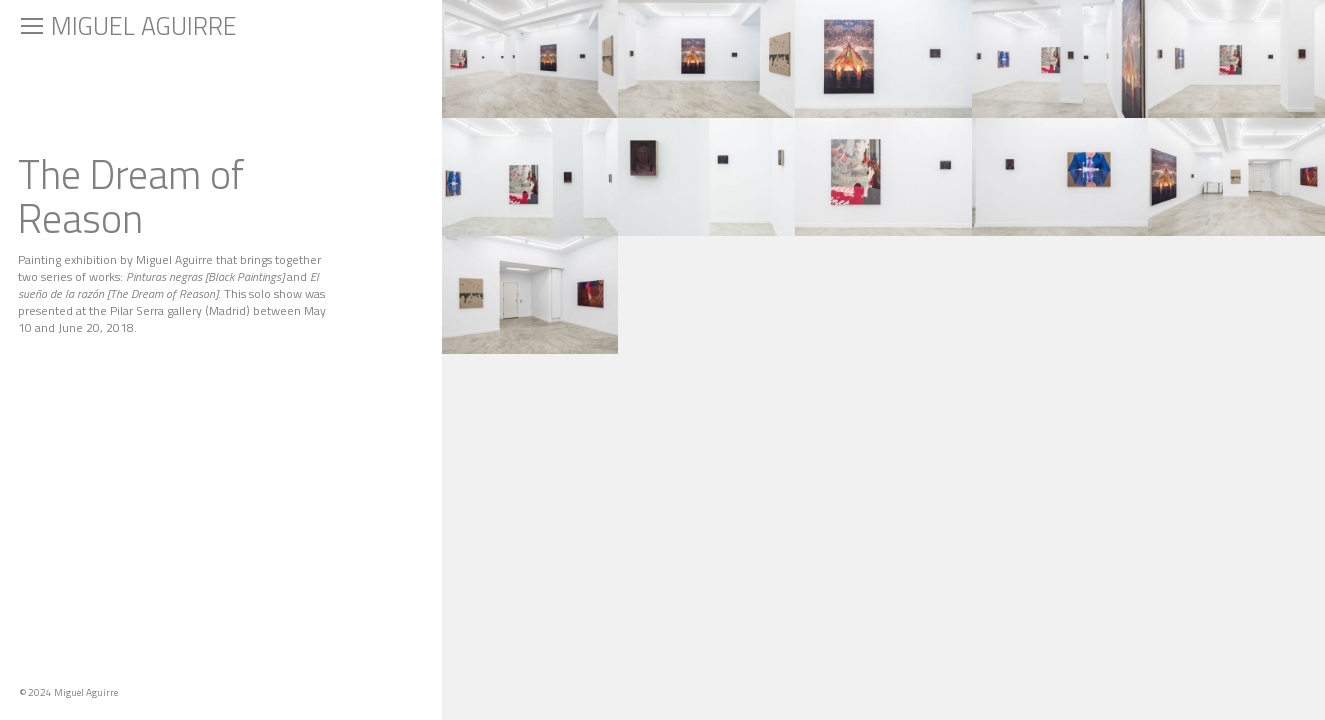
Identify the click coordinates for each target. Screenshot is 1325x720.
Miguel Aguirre (144, 26)
